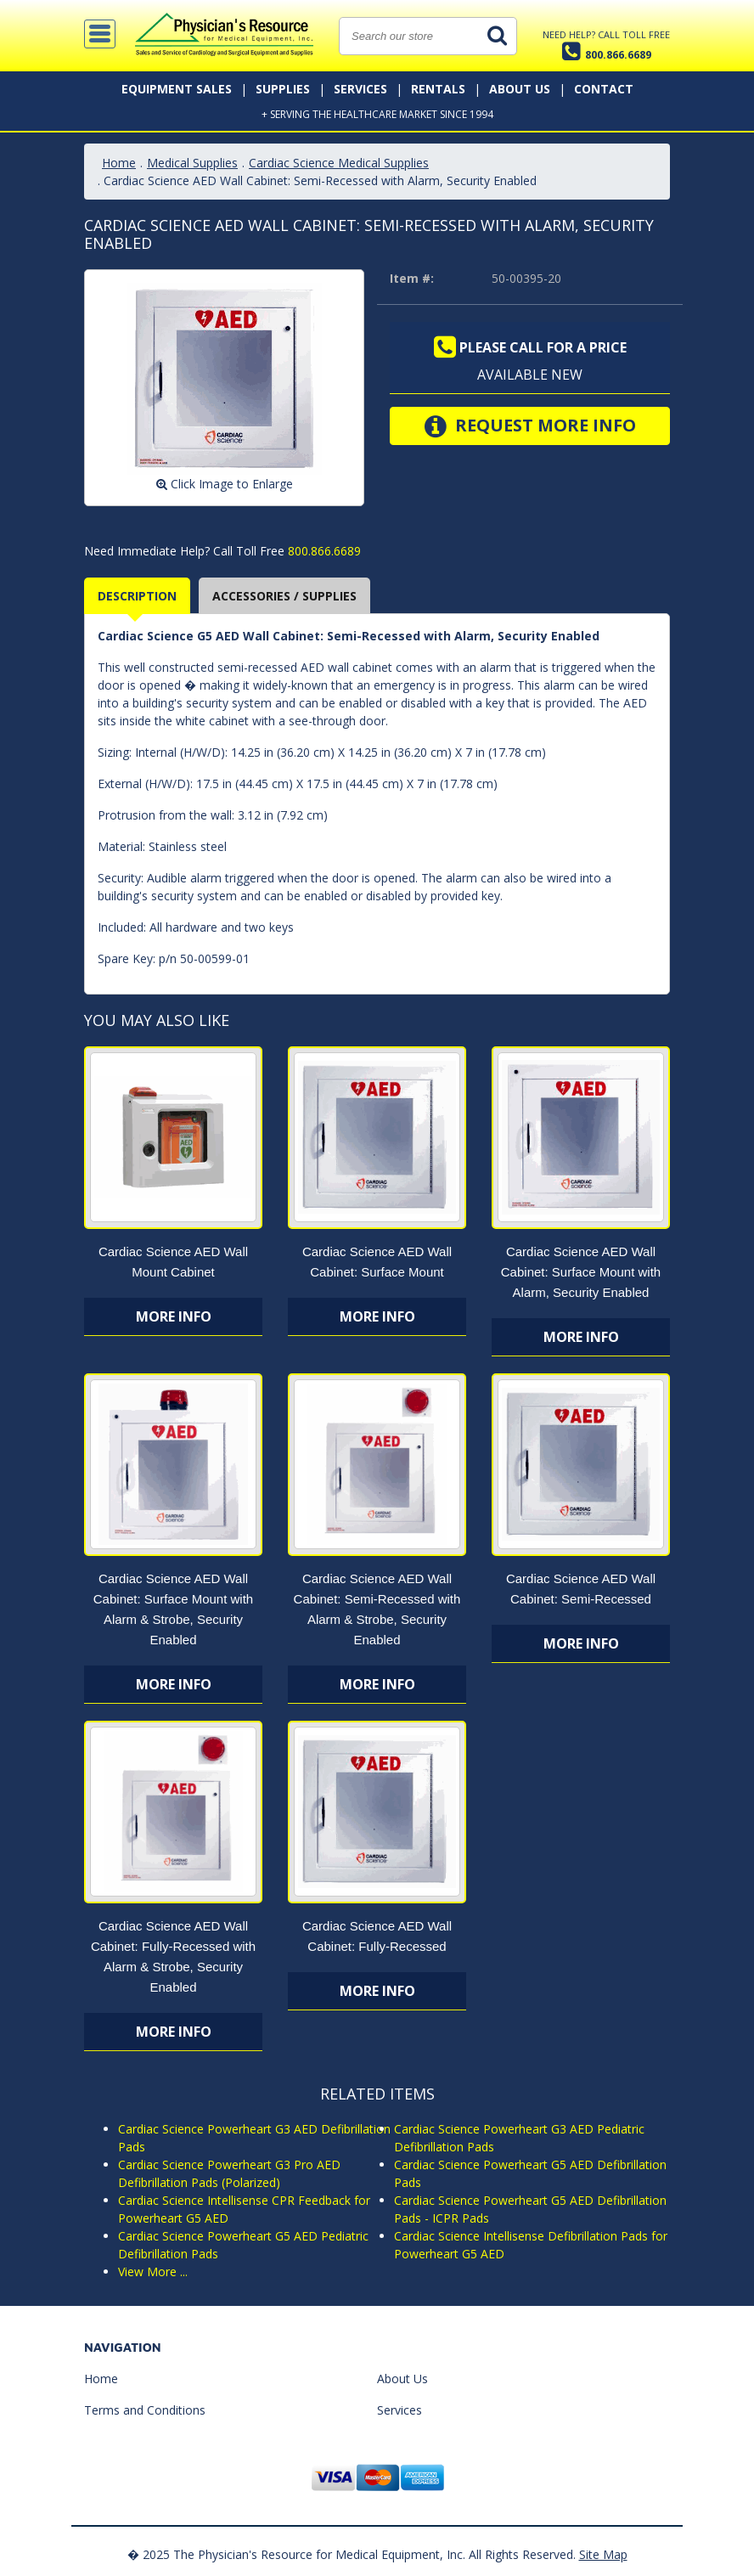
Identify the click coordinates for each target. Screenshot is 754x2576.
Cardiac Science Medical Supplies (339, 163)
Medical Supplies (192, 163)
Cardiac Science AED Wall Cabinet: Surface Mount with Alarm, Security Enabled (581, 1271)
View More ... (153, 2271)
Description (137, 596)
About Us (519, 89)
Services (360, 89)
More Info (173, 1316)
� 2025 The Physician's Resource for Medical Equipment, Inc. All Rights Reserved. (351, 2554)
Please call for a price (530, 347)
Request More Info (530, 426)
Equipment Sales (176, 89)
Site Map (603, 2554)
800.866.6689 (322, 551)
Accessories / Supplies (284, 596)
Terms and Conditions (144, 2410)
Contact (603, 89)
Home (119, 163)
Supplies (283, 89)
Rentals (438, 89)
